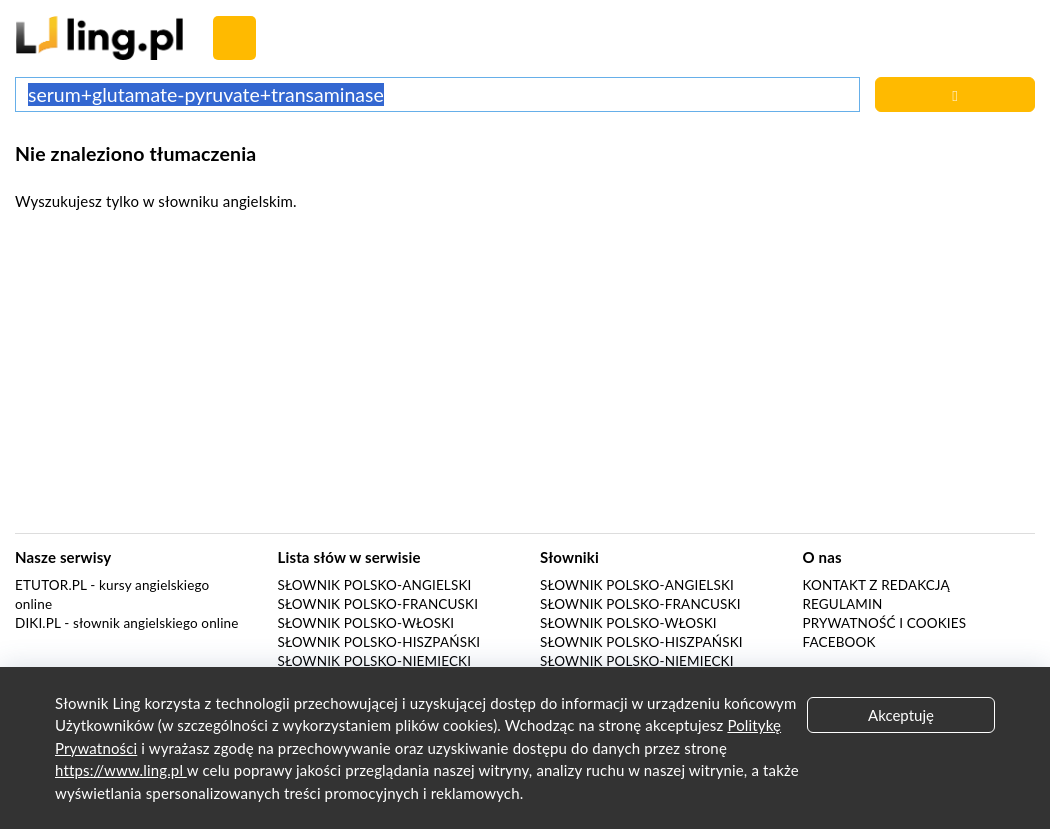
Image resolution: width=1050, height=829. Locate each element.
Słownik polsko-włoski (366, 623)
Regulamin (843, 604)
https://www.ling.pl (121, 770)
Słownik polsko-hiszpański (379, 642)
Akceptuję (901, 715)
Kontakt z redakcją (876, 585)
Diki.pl (38, 623)
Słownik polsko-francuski (378, 604)
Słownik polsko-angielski (375, 585)
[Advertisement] (525, 378)
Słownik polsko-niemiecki (375, 661)
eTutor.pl (51, 585)
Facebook (839, 642)
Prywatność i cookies (885, 623)
